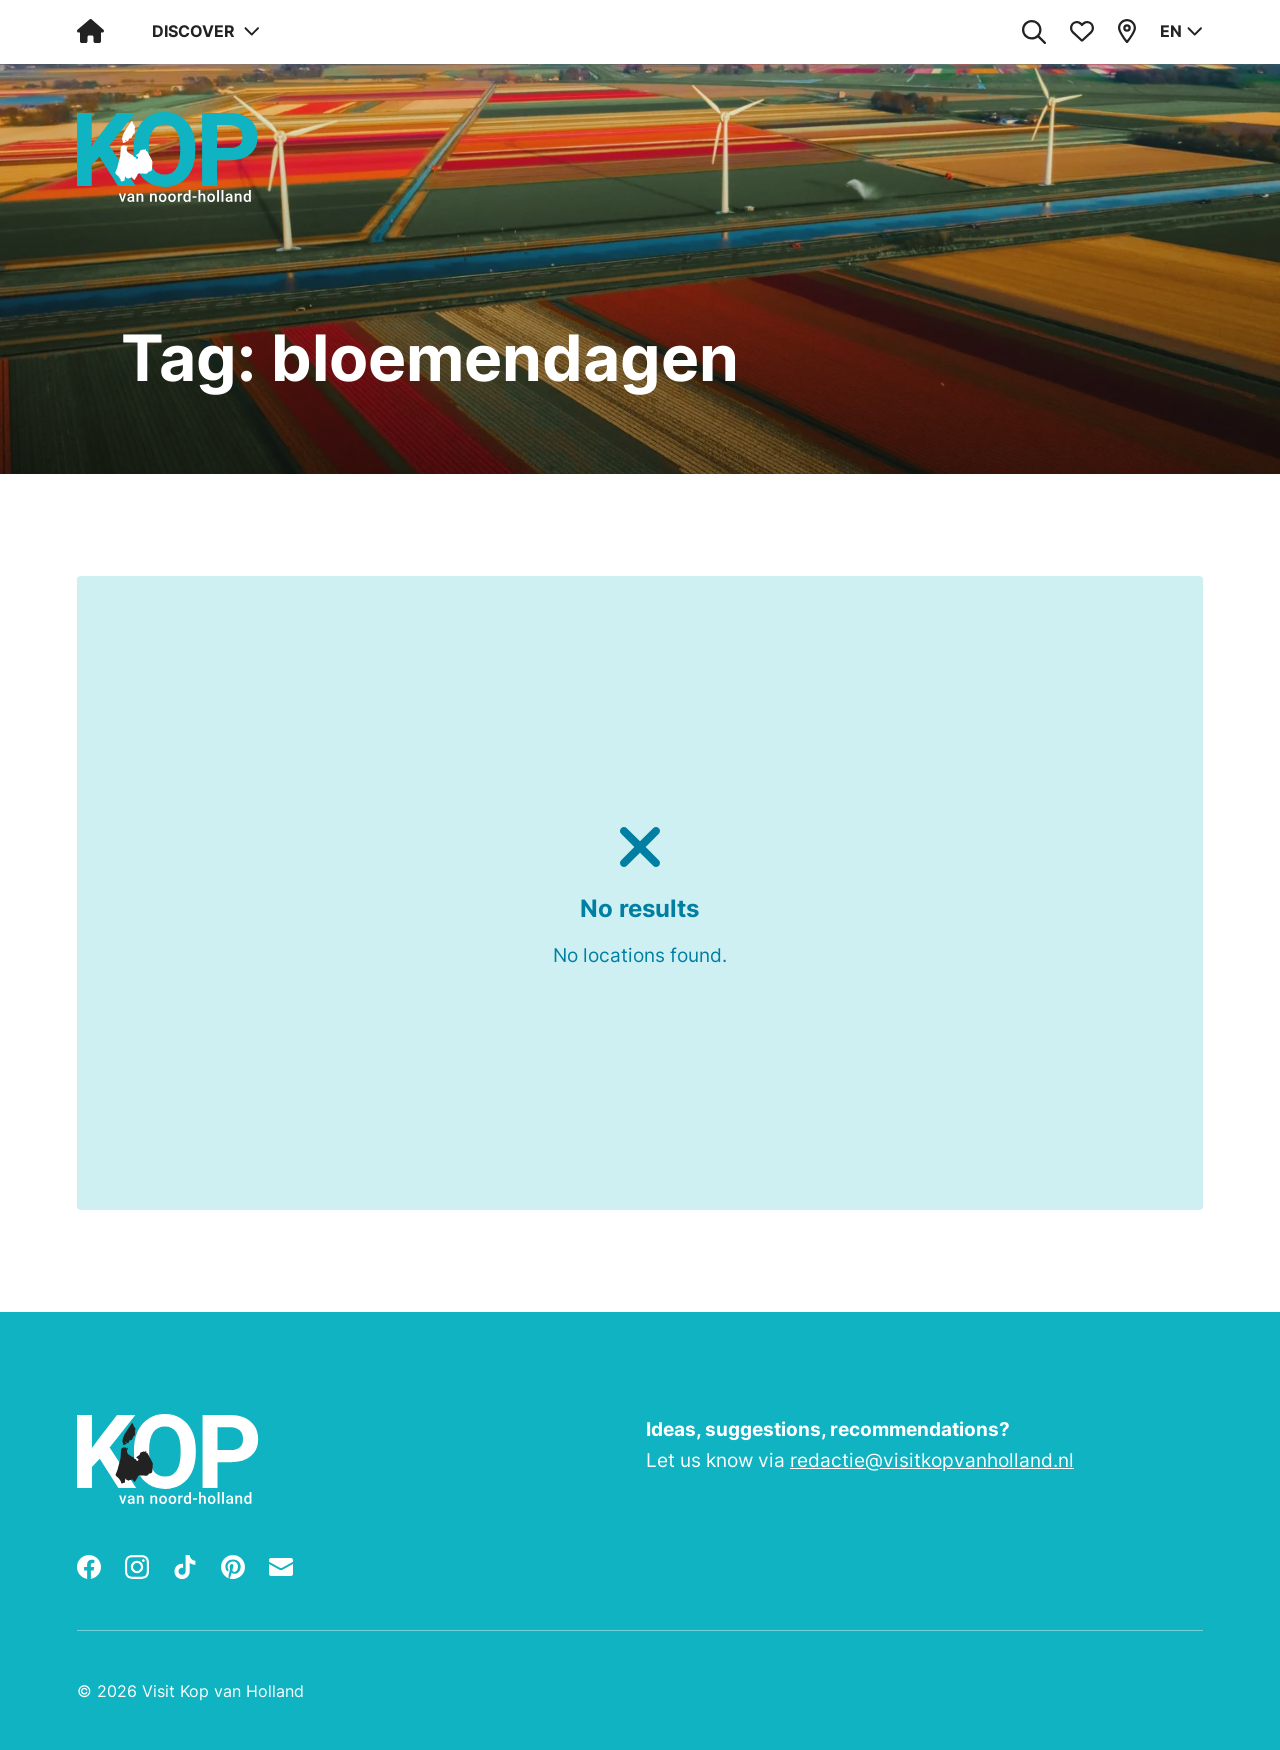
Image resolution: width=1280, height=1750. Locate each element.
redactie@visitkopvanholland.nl (932, 1460)
